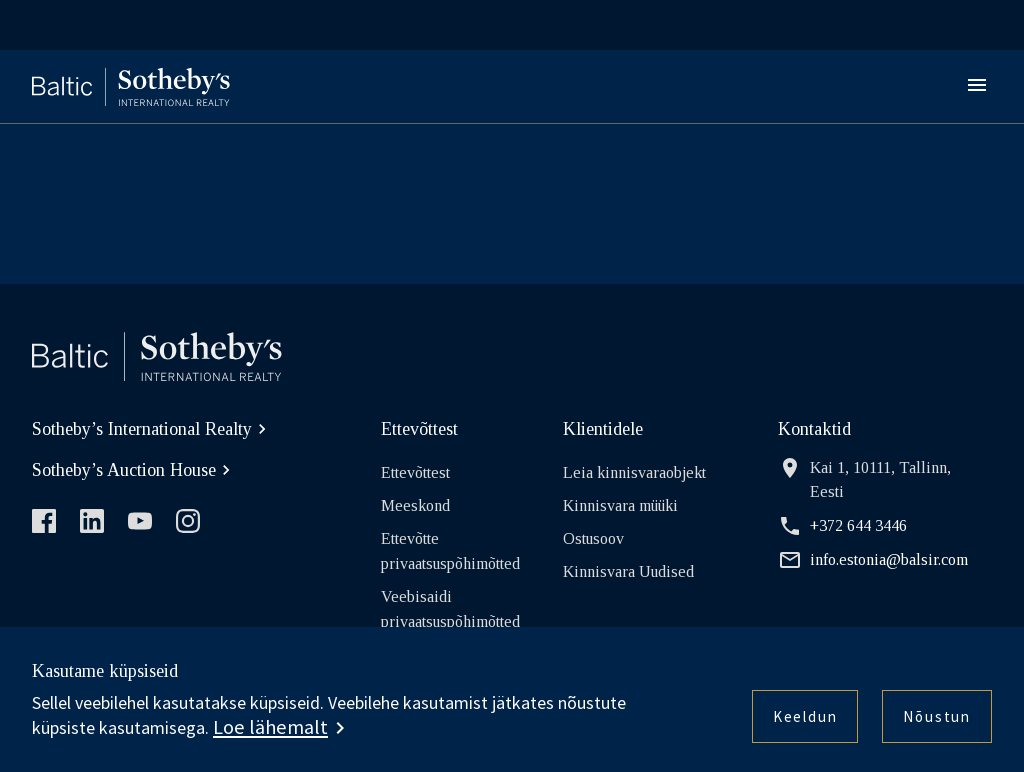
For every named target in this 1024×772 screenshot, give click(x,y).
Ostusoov (593, 538)
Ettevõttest (415, 472)
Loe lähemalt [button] (270, 727)
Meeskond (415, 505)
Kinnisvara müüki (620, 505)
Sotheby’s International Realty (152, 429)
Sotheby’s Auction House (134, 470)
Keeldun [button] (805, 716)
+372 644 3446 (842, 526)
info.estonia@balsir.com (873, 560)
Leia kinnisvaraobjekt (634, 472)
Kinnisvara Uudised (628, 571)
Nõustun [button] (937, 716)
